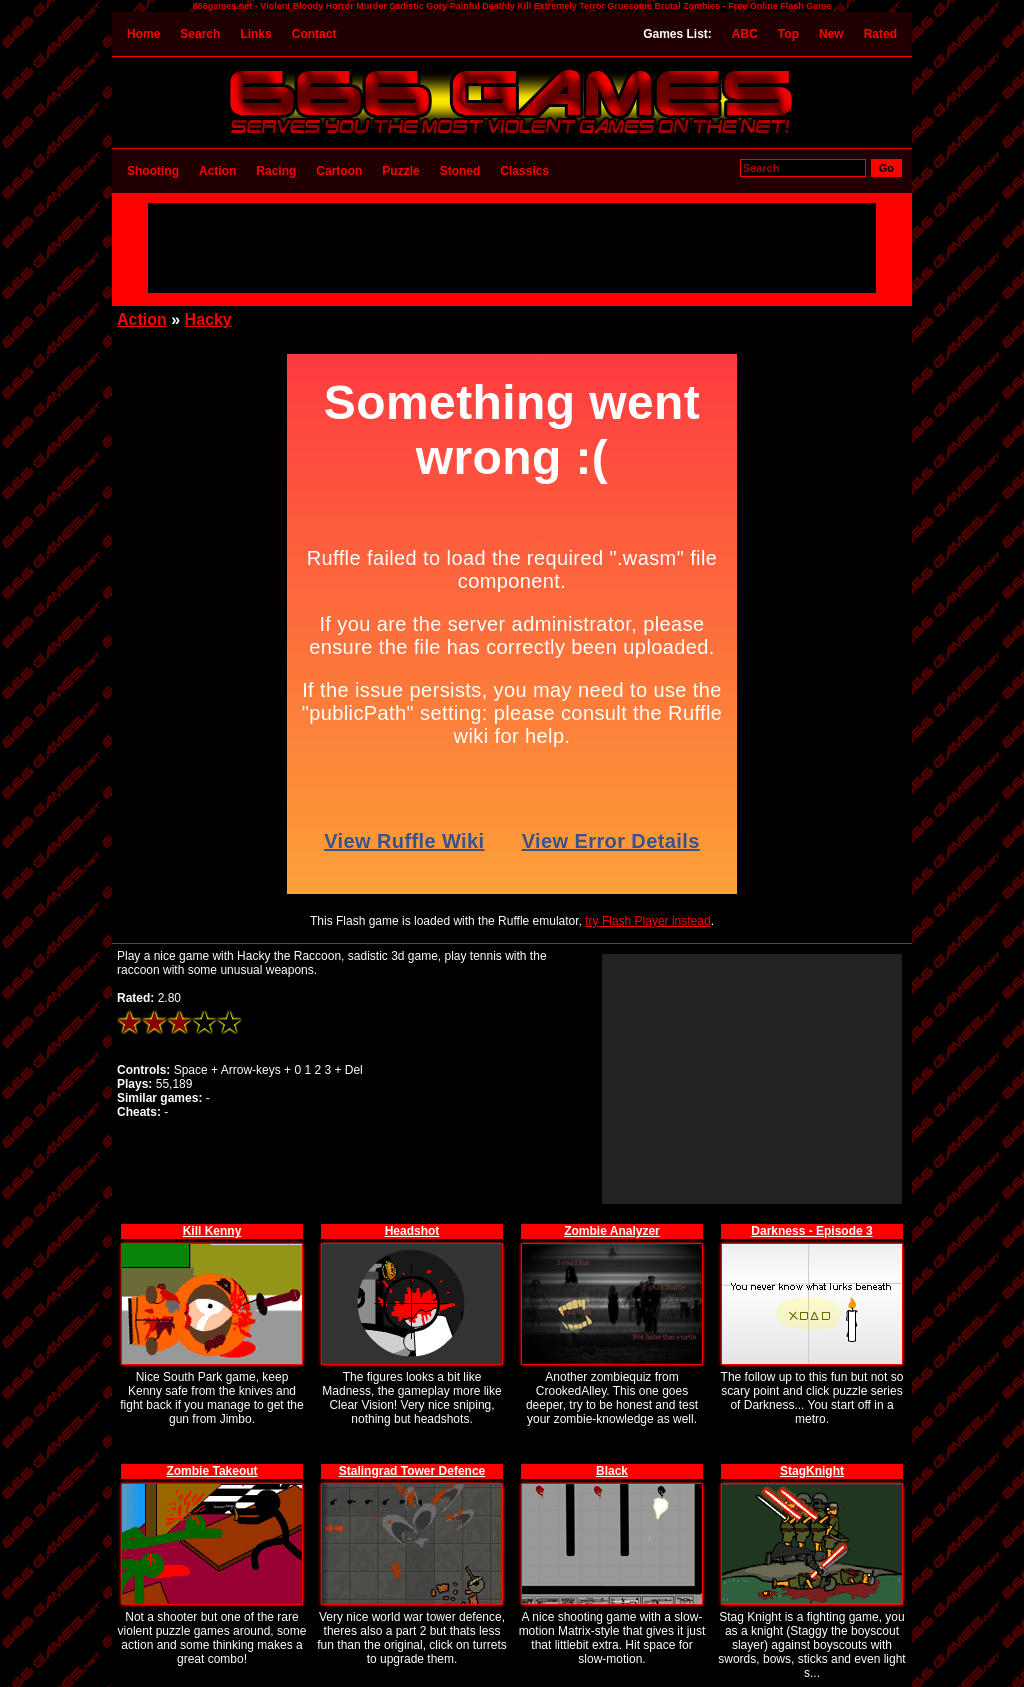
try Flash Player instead (647, 921)
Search (200, 34)
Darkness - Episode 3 (811, 1231)
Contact (314, 34)
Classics (524, 171)
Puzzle (400, 171)
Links (255, 34)
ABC (745, 34)
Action (217, 171)
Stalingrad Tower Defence (412, 1471)
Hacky (208, 319)
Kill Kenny (212, 1231)
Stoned (460, 171)
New (831, 34)
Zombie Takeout (211, 1471)
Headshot (412, 1231)
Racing (276, 171)
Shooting (153, 171)
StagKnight (812, 1471)
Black (612, 1471)
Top (788, 34)
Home (143, 34)
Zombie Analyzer (612, 1231)
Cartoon (339, 171)
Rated (880, 34)
